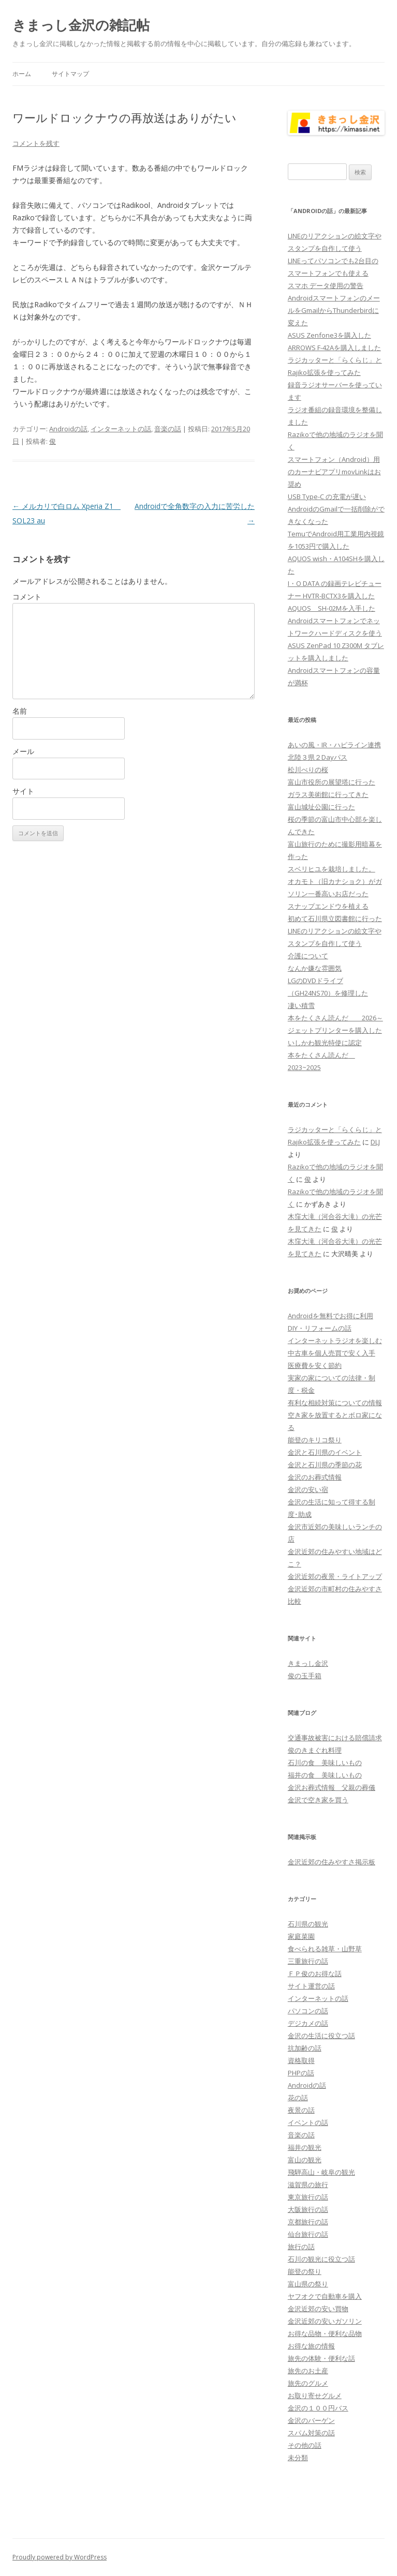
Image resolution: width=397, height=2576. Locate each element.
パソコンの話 (308, 2010)
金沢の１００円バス (318, 2408)
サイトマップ (70, 73)
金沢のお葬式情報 (315, 1477)
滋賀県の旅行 (308, 2184)
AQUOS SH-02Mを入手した (331, 608)
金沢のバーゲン (311, 2420)
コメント (26, 596)
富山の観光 (304, 2159)
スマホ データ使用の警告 (325, 285)
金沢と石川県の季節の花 (325, 1464)
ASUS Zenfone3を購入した (329, 335)
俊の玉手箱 (304, 1675)
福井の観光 (304, 2147)
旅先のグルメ (308, 2383)
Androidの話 (68, 428)
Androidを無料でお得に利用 (330, 1315)
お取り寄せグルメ (315, 2395)
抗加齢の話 (304, 2048)
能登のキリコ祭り (315, 1439)
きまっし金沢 (308, 1663)
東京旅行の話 (308, 2197)
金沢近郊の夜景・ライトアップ (335, 1576)
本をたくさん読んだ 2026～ (335, 1017)
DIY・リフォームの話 (319, 1328)
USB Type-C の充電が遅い (327, 496)
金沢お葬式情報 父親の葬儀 (331, 1787)
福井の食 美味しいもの (325, 1775)
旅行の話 (301, 2246)
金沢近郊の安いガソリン (325, 2321)
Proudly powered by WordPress (59, 2557)
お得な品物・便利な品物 (325, 2333)
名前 (19, 711)
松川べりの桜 (308, 769)
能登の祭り (304, 2271)
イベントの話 (308, 2122)
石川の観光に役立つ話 (321, 2259)
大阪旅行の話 (308, 2209)
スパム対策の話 (311, 2432)
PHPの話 (301, 2072)
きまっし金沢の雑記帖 (81, 25)
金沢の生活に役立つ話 (321, 2035)
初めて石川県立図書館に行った (335, 918)
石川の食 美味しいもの (325, 1762)
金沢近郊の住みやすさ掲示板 (331, 1861)
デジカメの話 (308, 2023)
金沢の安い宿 (308, 1489)
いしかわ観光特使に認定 (325, 1042)
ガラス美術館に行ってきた (328, 794)
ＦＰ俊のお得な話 (315, 1973)
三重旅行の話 (308, 1961)
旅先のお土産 (308, 2370)
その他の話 (304, 2445)
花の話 (298, 2097)
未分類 (298, 2457)
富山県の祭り (308, 2283)
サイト (23, 791)
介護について (308, 955)
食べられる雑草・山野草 (325, 1948)
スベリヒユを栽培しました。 (331, 868)
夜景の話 (301, 2110)
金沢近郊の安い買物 (318, 2308)
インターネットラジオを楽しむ (335, 1340)
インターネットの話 (121, 428)
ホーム (21, 73)
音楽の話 (167, 428)
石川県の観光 (308, 1924)
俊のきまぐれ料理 (315, 1750)
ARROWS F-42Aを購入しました (334, 347)
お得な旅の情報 (311, 2346)
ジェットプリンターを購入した (335, 1030)
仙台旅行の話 (308, 2234)
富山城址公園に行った (321, 806)
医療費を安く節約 (315, 1365)
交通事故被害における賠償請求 (335, 1737)
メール (23, 751)
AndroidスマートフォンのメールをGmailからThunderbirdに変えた (334, 310)
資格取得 (301, 2060)
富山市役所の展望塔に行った (331, 782)
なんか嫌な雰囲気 (315, 968)
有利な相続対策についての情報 (335, 1402)
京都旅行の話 (308, 2221)
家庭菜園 (301, 1936)
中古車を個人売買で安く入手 (331, 1353)
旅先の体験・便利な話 (321, 2358)
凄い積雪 (301, 1005)
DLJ (375, 1142)
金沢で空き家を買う (318, 1799)
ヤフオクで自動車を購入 (325, 2296)
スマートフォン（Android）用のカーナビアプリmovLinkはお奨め (334, 472)
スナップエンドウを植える (328, 906)
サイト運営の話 (311, 1986)
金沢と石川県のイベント (325, 1452)
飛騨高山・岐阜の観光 (321, 2172)
